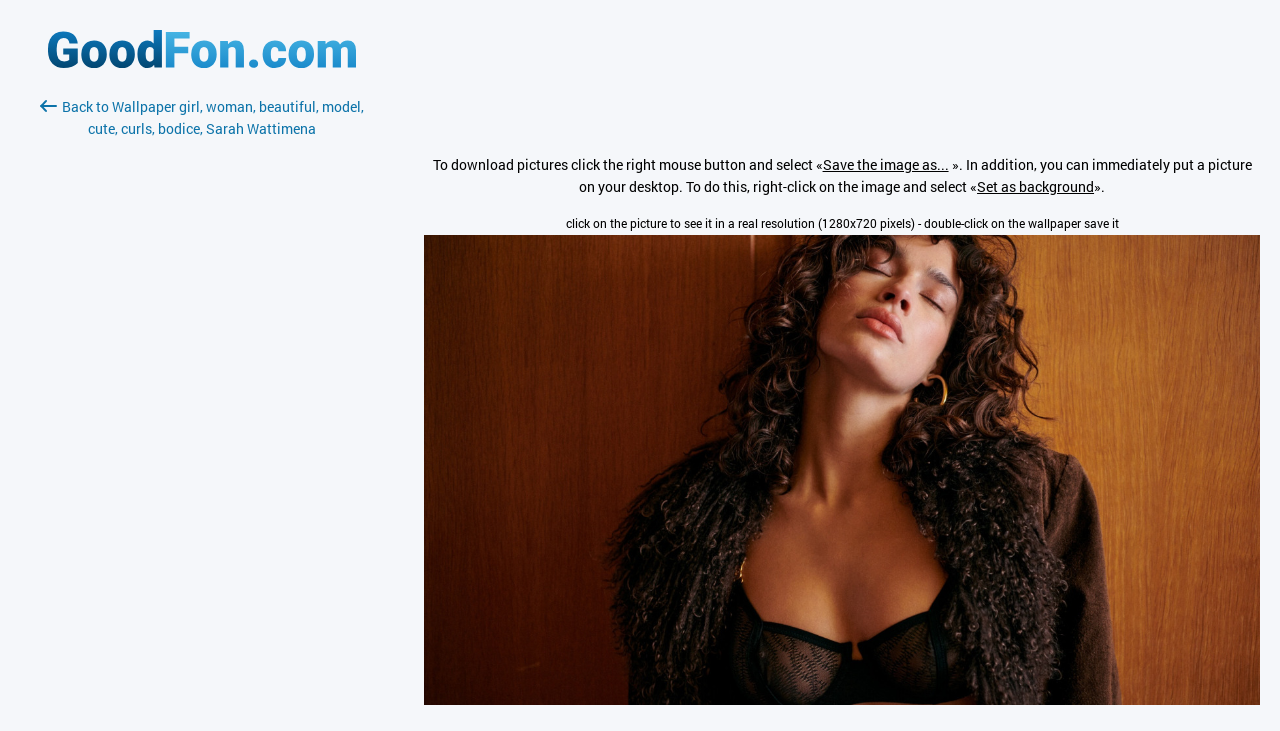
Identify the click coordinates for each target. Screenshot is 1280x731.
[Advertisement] (202, 377)
